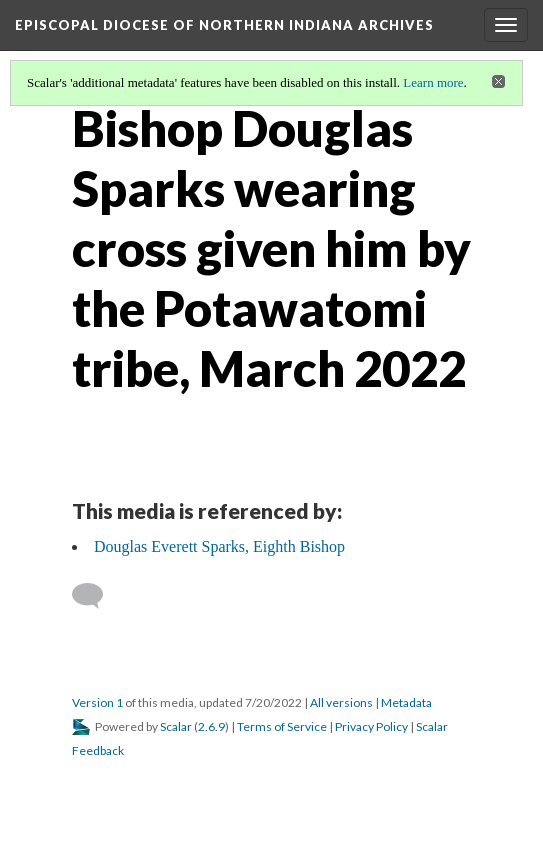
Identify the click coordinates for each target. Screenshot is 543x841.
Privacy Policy (371, 726)
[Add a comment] (96, 596)
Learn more (433, 82)
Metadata (406, 702)
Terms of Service (282, 726)
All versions (341, 702)
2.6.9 (211, 726)
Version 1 (97, 702)
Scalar (176, 726)
